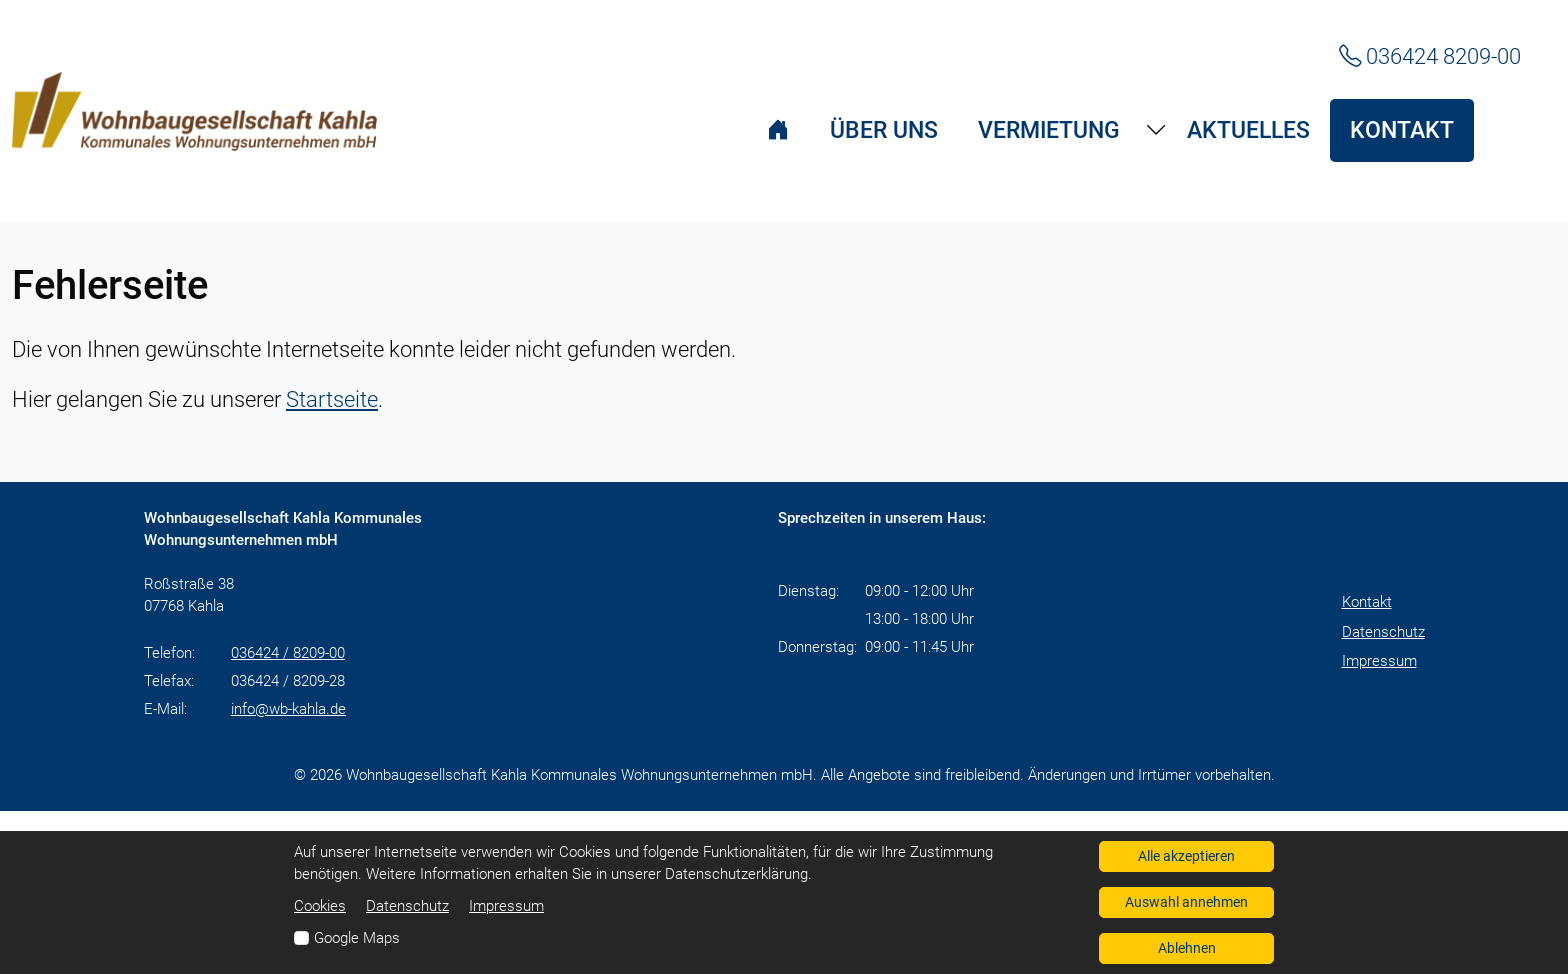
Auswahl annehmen (1186, 902)
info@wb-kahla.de (288, 709)
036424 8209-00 (1430, 56)
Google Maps (357, 938)
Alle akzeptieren (1186, 856)
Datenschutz (1383, 632)
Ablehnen (1187, 948)
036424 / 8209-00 (288, 653)
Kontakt (1367, 602)
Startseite (332, 399)
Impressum (1379, 661)
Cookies (320, 906)
